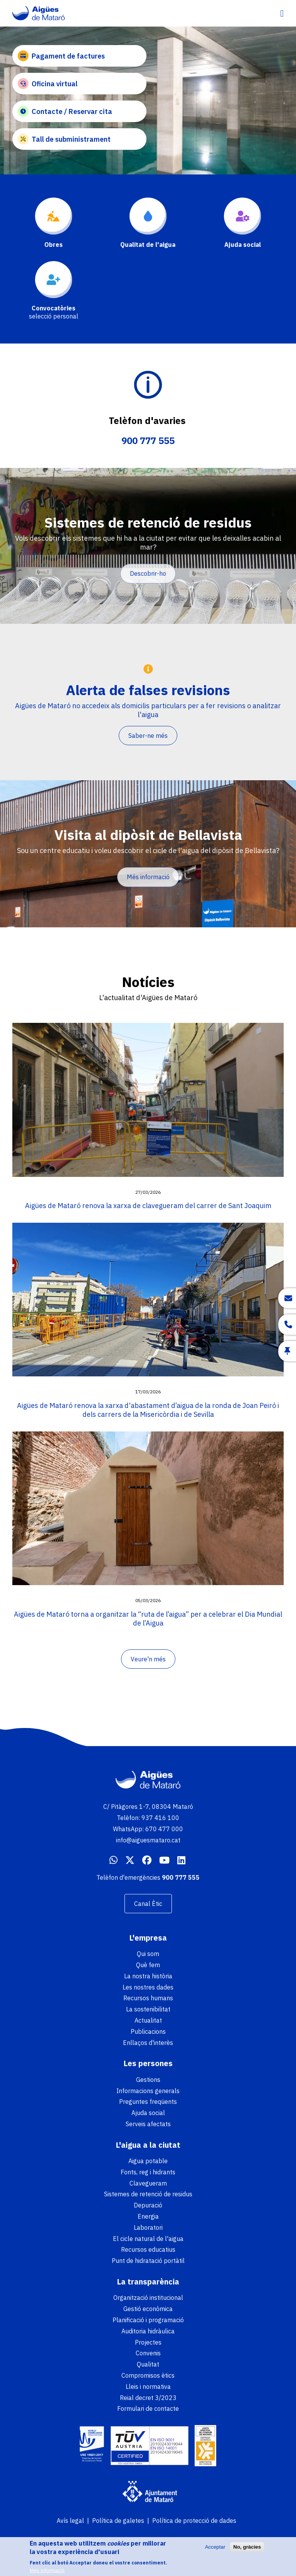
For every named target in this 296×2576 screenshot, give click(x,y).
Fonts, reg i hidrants (148, 2172)
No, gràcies (247, 2548)
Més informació (148, 877)
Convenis (148, 2353)
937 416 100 (160, 1818)
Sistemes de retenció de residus (148, 2194)
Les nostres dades (148, 1987)
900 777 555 (148, 440)
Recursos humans (148, 1998)
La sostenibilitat (148, 2009)
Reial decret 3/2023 (148, 2398)
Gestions (148, 2079)
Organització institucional (148, 2297)
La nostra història (148, 1976)
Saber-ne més (148, 735)
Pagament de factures (61, 55)
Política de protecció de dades (194, 2520)
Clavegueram (148, 2183)
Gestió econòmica (148, 2309)
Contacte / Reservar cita (65, 111)
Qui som (148, 1954)
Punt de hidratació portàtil (148, 2260)
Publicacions (148, 2031)
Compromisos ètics (148, 2375)
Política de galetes (118, 2520)
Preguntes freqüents (148, 2101)
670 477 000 (164, 1829)
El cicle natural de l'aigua (148, 2238)
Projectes (148, 2342)
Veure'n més (148, 1659)
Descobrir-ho (148, 573)
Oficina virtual (47, 83)
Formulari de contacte (148, 2408)
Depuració (148, 2205)
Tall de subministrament (64, 139)
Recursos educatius (148, 2249)
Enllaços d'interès (148, 2042)
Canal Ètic (148, 1903)
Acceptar (215, 2548)
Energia (148, 2216)
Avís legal (70, 2520)
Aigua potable (148, 2161)
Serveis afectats (148, 2124)
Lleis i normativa (148, 2386)
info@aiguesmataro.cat (148, 1840)
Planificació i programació (148, 2320)
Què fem (148, 1965)
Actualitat (148, 2020)
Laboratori (148, 2227)
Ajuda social (148, 2113)
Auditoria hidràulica (148, 2331)
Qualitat (148, 2364)
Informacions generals (148, 2091)
